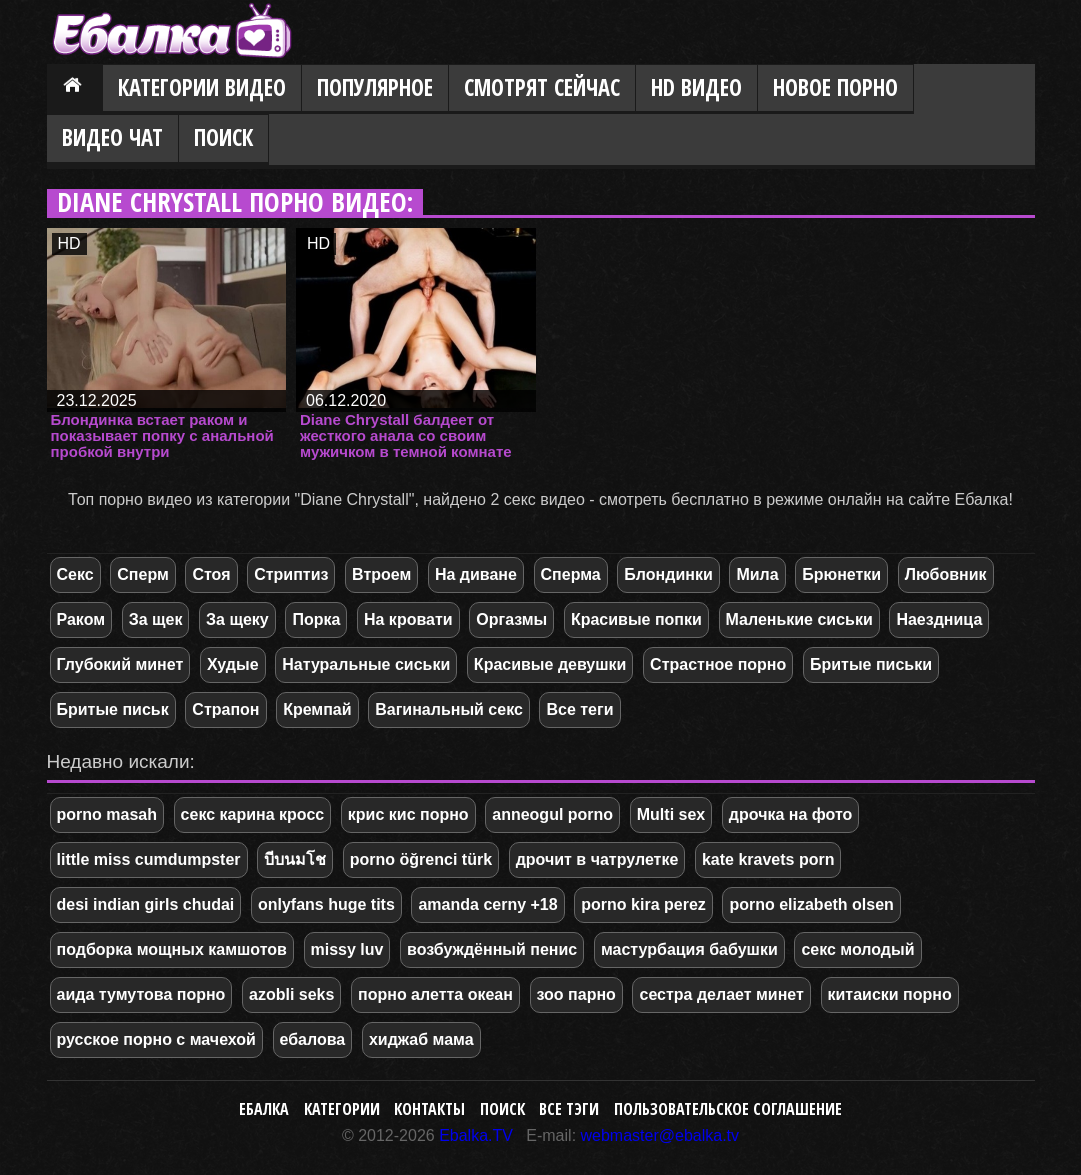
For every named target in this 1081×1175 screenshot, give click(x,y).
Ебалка (264, 1109)
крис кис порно (408, 814)
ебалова (313, 1039)
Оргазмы (511, 619)
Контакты (429, 1109)
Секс (75, 574)
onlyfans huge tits (326, 904)
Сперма (571, 574)
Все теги (579, 709)
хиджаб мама (421, 1039)
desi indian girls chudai (146, 904)
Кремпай (317, 709)
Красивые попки (636, 619)
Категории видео (202, 87)
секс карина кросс (253, 814)
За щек (156, 619)
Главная (75, 89)
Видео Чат (112, 137)
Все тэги (569, 1109)
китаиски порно (890, 994)
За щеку (237, 619)
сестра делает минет (721, 994)
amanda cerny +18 (487, 904)
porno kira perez (643, 904)
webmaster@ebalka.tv (660, 1135)
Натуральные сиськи (366, 664)
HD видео (696, 87)
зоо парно (576, 994)
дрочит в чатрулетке (597, 859)
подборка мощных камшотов (172, 949)
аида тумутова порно (141, 994)
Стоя (211, 574)
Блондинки (668, 574)
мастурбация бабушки (689, 949)
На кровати (408, 619)
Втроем (381, 574)
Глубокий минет (120, 664)
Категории (342, 1109)
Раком (81, 619)
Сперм (143, 574)
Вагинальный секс (449, 709)
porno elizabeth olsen (811, 904)
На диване (476, 574)
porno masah (107, 814)
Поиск (223, 137)
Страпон (225, 709)
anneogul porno (552, 814)
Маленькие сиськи (799, 619)
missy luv (347, 949)
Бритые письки (871, 664)
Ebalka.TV (476, 1135)
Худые (233, 664)
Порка (316, 619)
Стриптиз (291, 574)
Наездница (939, 619)
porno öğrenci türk (421, 859)
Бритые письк (113, 709)
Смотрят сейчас (542, 87)
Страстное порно (718, 664)
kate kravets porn (768, 859)
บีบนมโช (295, 859)
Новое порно (835, 87)
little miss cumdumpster (149, 859)
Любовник (946, 574)
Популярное (375, 87)
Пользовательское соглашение (728, 1109)
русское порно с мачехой (156, 1039)
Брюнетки (841, 574)
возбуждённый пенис (492, 949)
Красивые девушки (550, 664)
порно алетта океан (435, 994)
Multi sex (671, 814)
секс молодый (857, 949)
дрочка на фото (791, 814)
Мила (757, 574)
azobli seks (291, 994)
